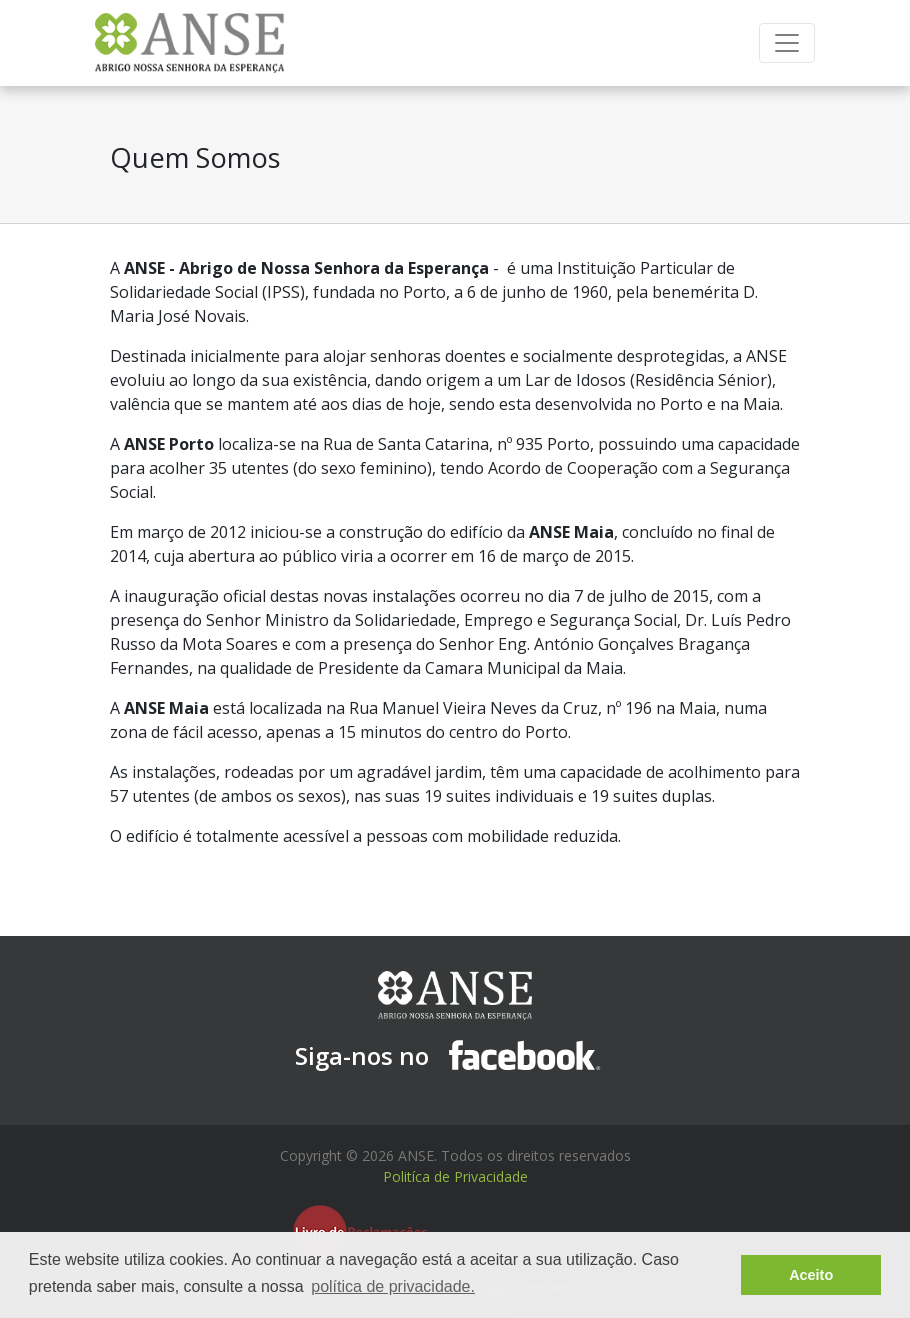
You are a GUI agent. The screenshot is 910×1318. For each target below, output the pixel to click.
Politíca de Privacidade (455, 1176)
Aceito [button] (811, 1275)
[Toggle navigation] (787, 43)
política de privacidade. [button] (393, 1286)
